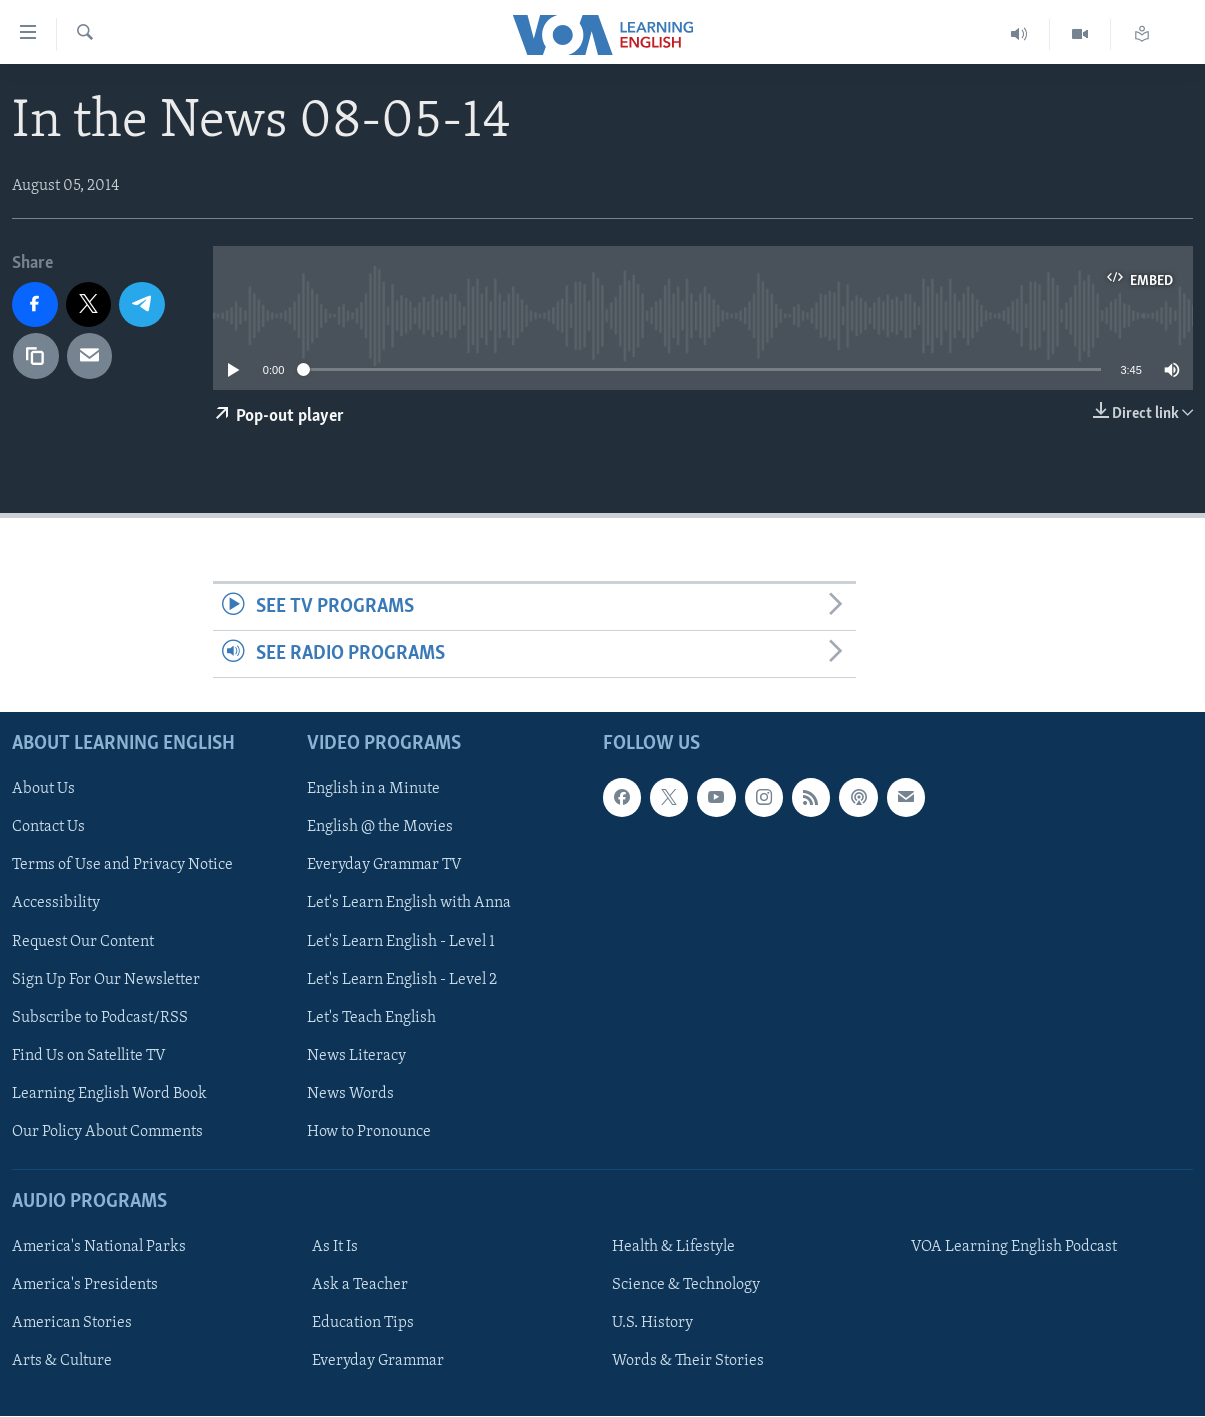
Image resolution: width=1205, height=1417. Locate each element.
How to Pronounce (369, 1132)
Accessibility (56, 904)
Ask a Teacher (360, 1286)
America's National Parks (99, 1248)
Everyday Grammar (378, 1362)
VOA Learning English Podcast (1014, 1248)
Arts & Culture (62, 1362)
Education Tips (363, 1324)
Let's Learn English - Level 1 (401, 942)
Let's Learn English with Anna (409, 904)
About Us (43, 790)
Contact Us (48, 828)
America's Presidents (85, 1286)
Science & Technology (686, 1286)
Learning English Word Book (109, 1094)
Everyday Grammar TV (384, 866)
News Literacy (356, 1056)
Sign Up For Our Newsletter (106, 980)
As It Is (335, 1248)
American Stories (72, 1324)
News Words (350, 1094)
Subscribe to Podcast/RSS (100, 1018)
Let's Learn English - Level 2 (402, 980)
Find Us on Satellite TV (89, 1056)
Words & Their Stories (688, 1362)
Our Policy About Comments (107, 1132)
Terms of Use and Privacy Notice (122, 866)
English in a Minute (373, 790)
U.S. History (652, 1324)
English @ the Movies (380, 828)
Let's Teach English (371, 1018)
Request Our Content (83, 942)
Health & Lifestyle (673, 1248)
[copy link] (36, 356)
